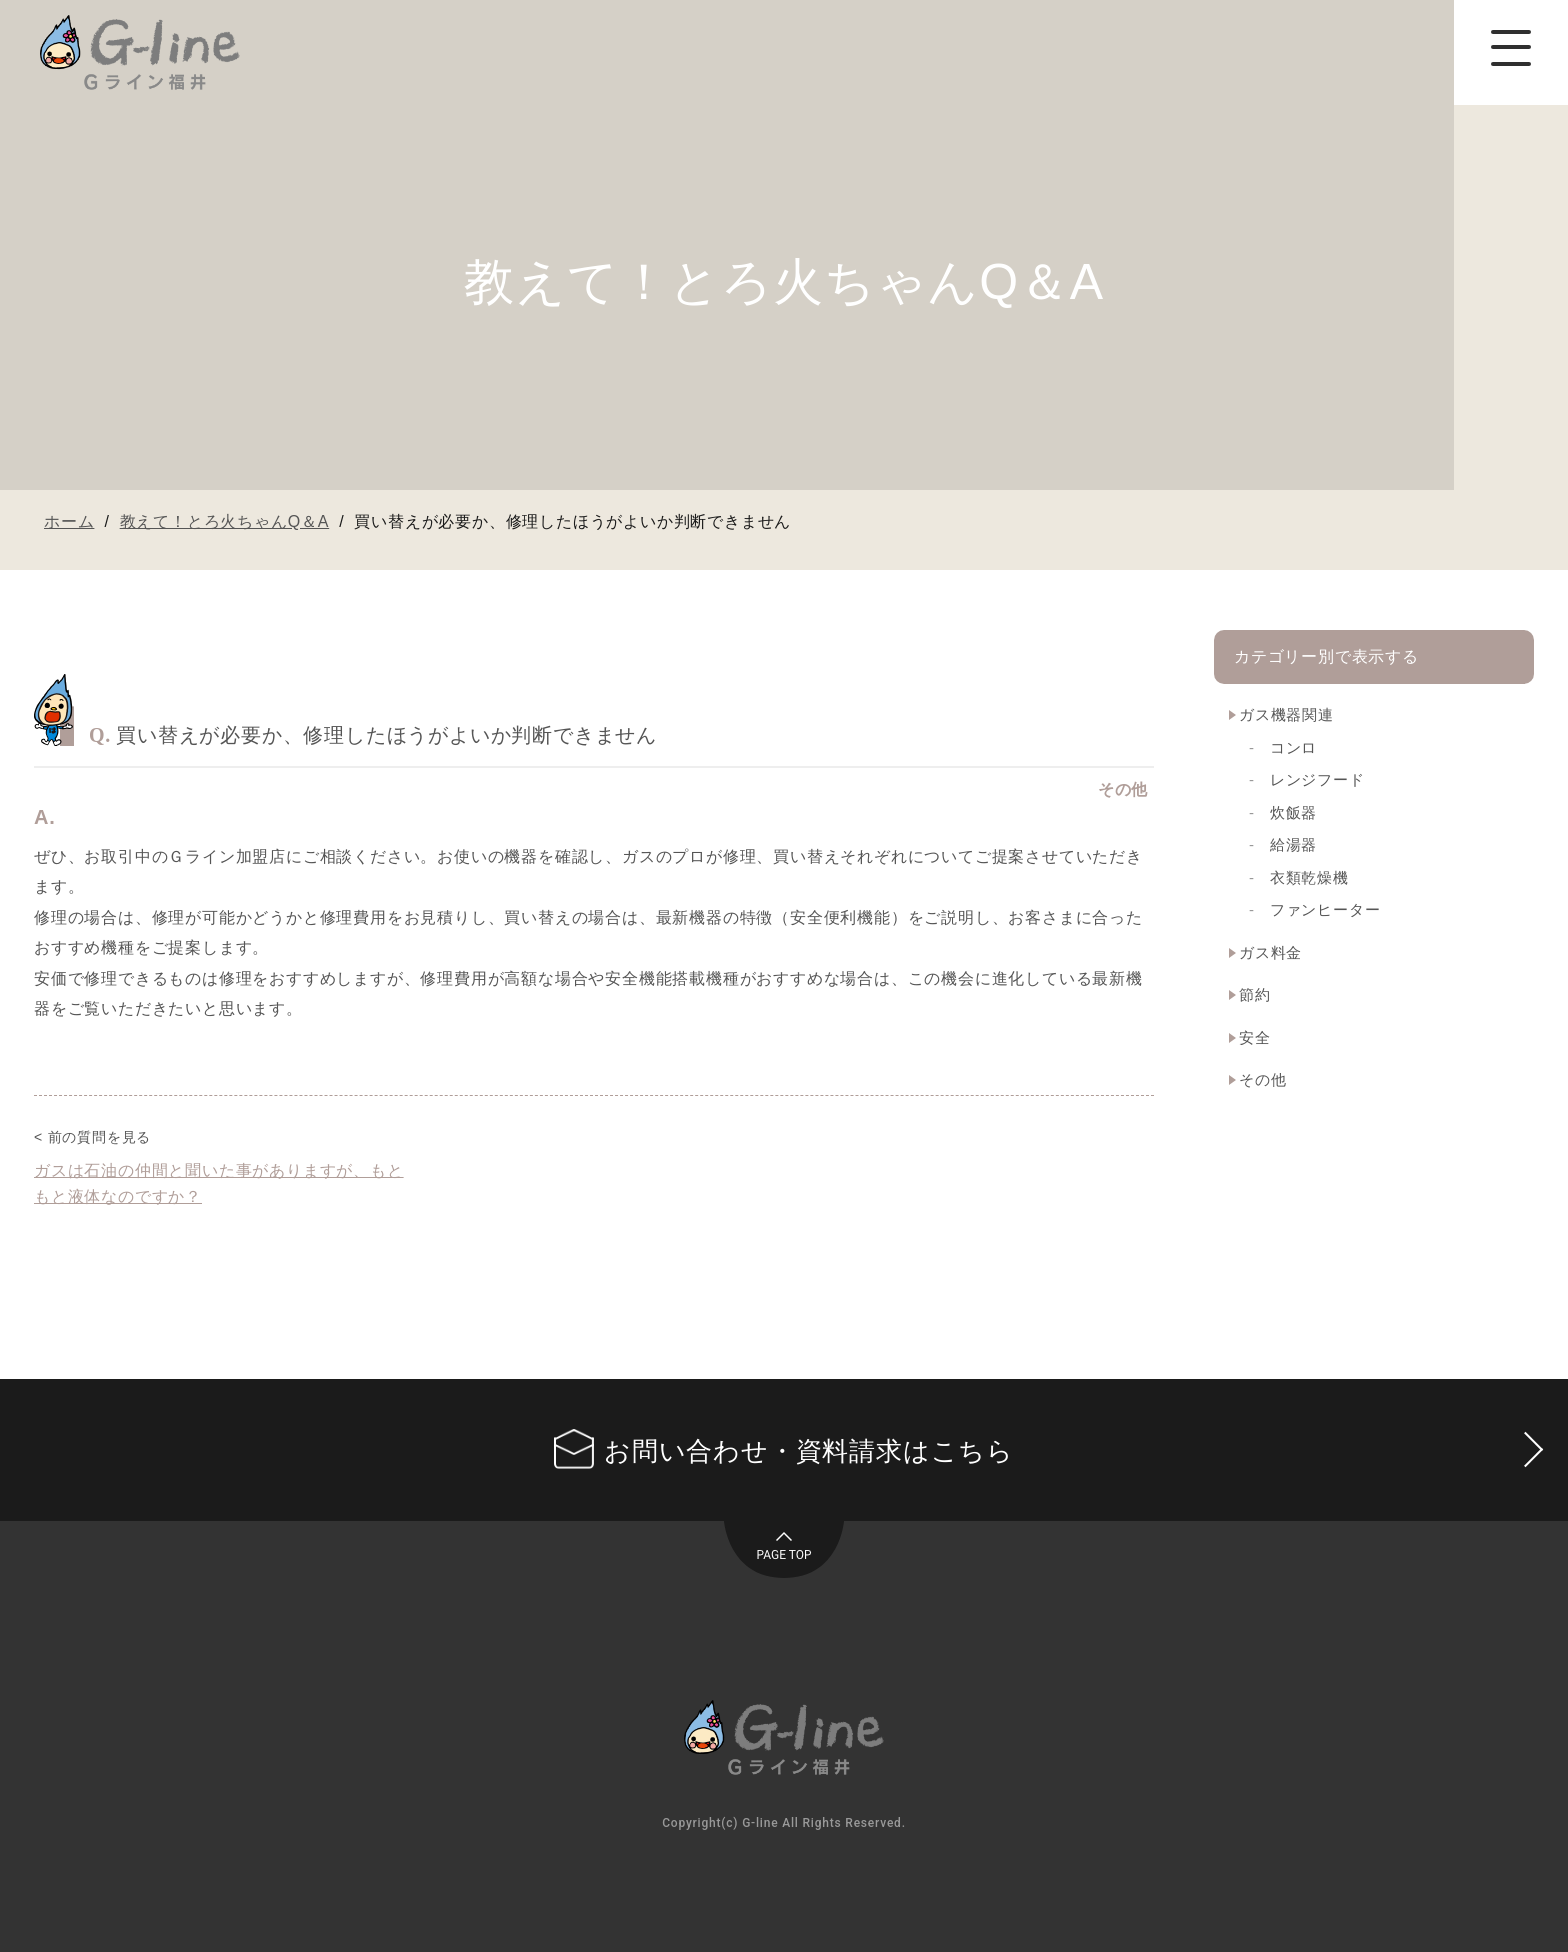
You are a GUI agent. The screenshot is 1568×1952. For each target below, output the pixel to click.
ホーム (69, 521)
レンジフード (1317, 779)
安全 (1255, 1037)
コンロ (1293, 747)
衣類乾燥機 (1309, 877)
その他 (1262, 1079)
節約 (1255, 994)
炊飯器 (1293, 812)
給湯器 (1293, 844)
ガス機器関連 (1286, 714)
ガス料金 (1270, 952)
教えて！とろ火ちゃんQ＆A (225, 521)
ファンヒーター (1325, 909)
